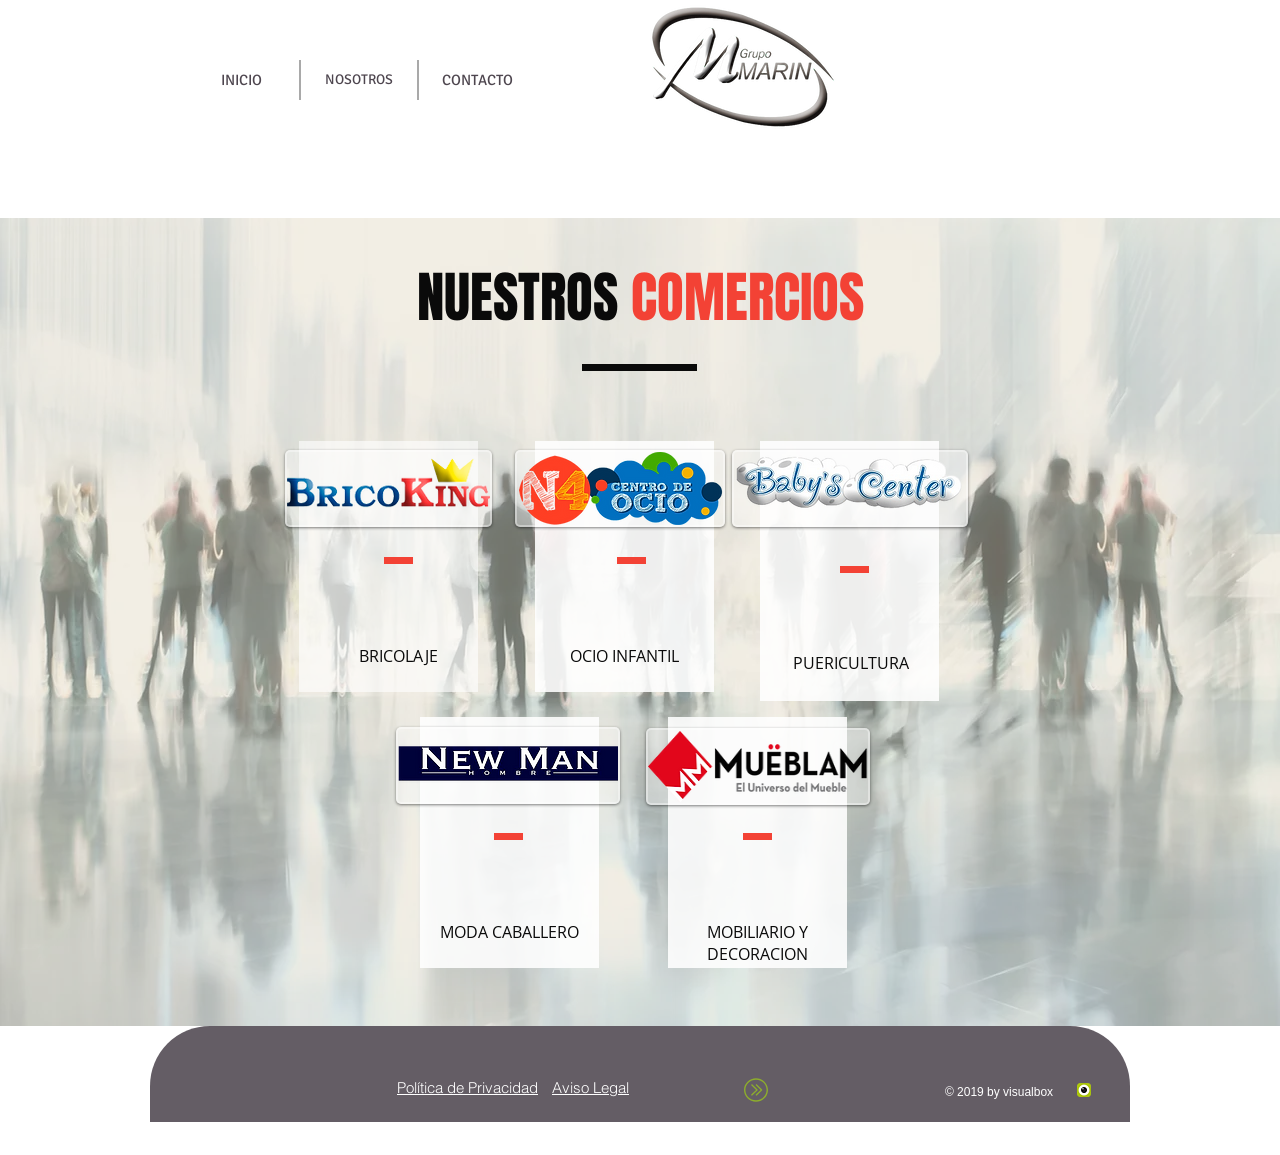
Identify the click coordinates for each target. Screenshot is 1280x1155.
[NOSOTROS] (359, 80)
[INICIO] (241, 80)
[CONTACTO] (477, 80)
